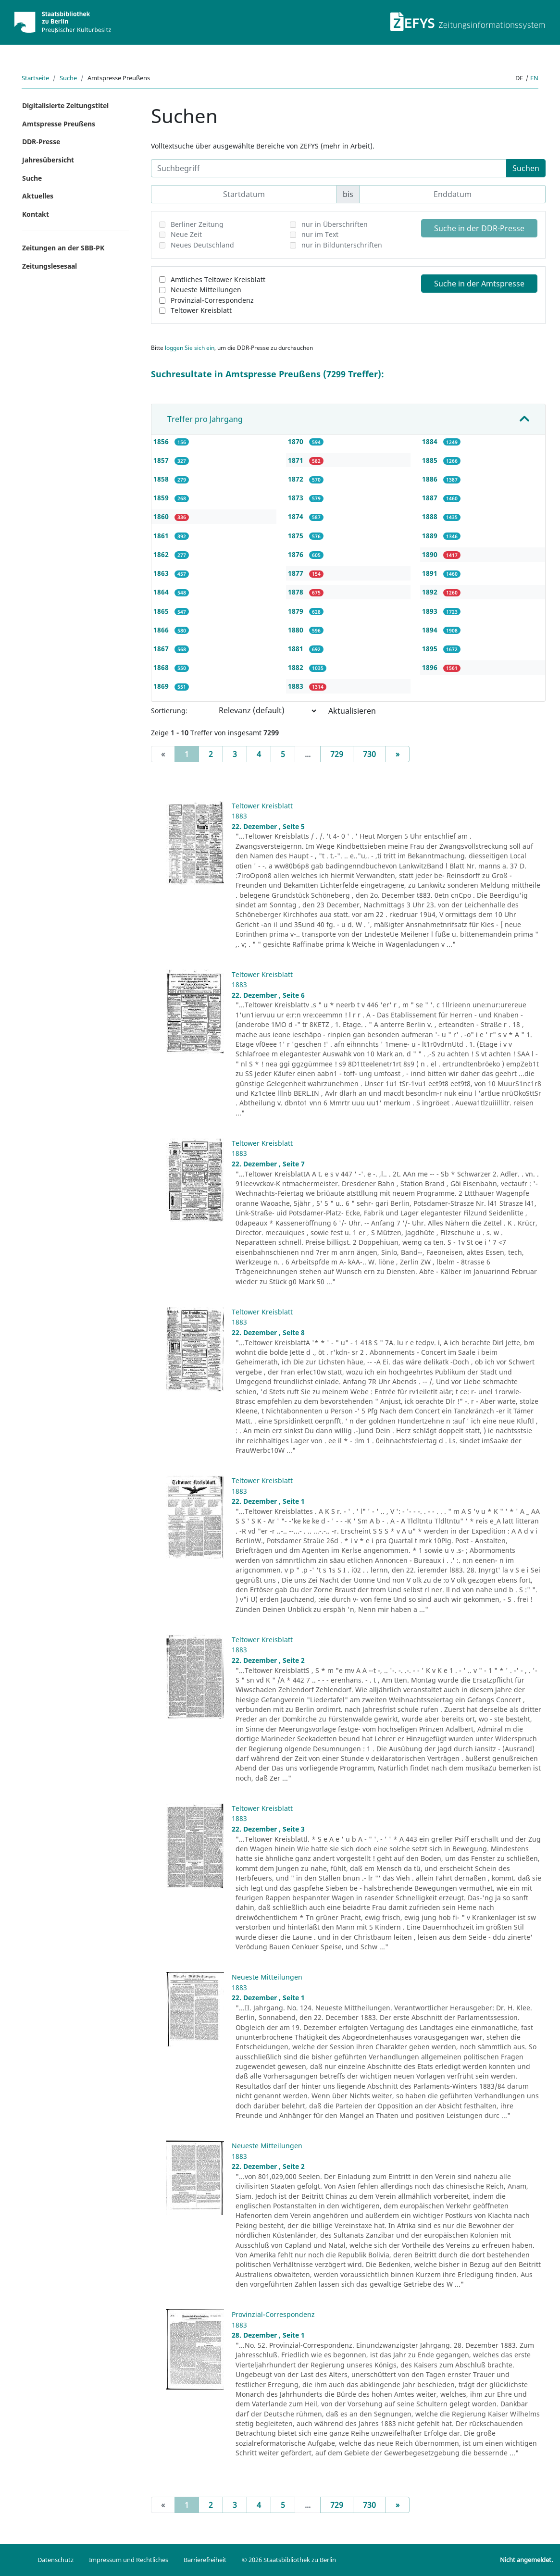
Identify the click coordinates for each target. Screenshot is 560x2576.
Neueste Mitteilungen (206, 289)
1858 (162, 478)
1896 (430, 667)
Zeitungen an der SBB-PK (63, 247)
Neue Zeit (186, 234)
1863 (162, 573)
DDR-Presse (41, 141)
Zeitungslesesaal (49, 266)
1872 (296, 478)
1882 (296, 667)
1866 (162, 629)
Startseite (35, 78)
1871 (296, 460)
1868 (162, 667)
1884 (430, 441)
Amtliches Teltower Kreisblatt (218, 279)
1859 (162, 497)
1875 (296, 535)
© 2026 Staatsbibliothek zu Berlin (289, 2559)
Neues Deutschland (202, 244)
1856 (162, 441)
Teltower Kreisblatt (201, 310)
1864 (162, 591)
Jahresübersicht (48, 159)
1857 (162, 460)
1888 (430, 516)
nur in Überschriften (334, 224)
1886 (430, 478)
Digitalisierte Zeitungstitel (65, 105)
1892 (430, 591)
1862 (162, 554)
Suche (68, 78)
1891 (430, 573)
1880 (296, 629)
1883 (296, 686)
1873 (296, 497)
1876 (296, 554)
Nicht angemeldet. (526, 2559)
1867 (162, 648)
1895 (430, 648)
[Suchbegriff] (329, 168)
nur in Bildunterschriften (341, 244)
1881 (296, 648)
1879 (296, 611)
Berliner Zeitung (197, 224)
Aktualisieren (352, 711)
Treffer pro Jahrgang (205, 419)
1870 (296, 441)
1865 (162, 611)
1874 (296, 516)
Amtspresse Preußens (58, 123)
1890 (430, 554)
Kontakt (35, 214)
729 (336, 754)
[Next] (398, 754)
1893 (430, 611)
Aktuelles (37, 195)
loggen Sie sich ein (189, 347)
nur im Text (319, 234)
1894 (430, 629)
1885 (430, 460)
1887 (430, 497)
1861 (162, 535)
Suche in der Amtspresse (479, 283)
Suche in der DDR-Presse (479, 228)
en (534, 78)
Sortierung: (169, 710)
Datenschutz (55, 2559)
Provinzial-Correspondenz (212, 300)
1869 (162, 686)
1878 (296, 591)
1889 (430, 535)
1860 (162, 516)
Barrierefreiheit (205, 2559)
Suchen (525, 168)
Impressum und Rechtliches (128, 2559)
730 (369, 754)
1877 (296, 573)
